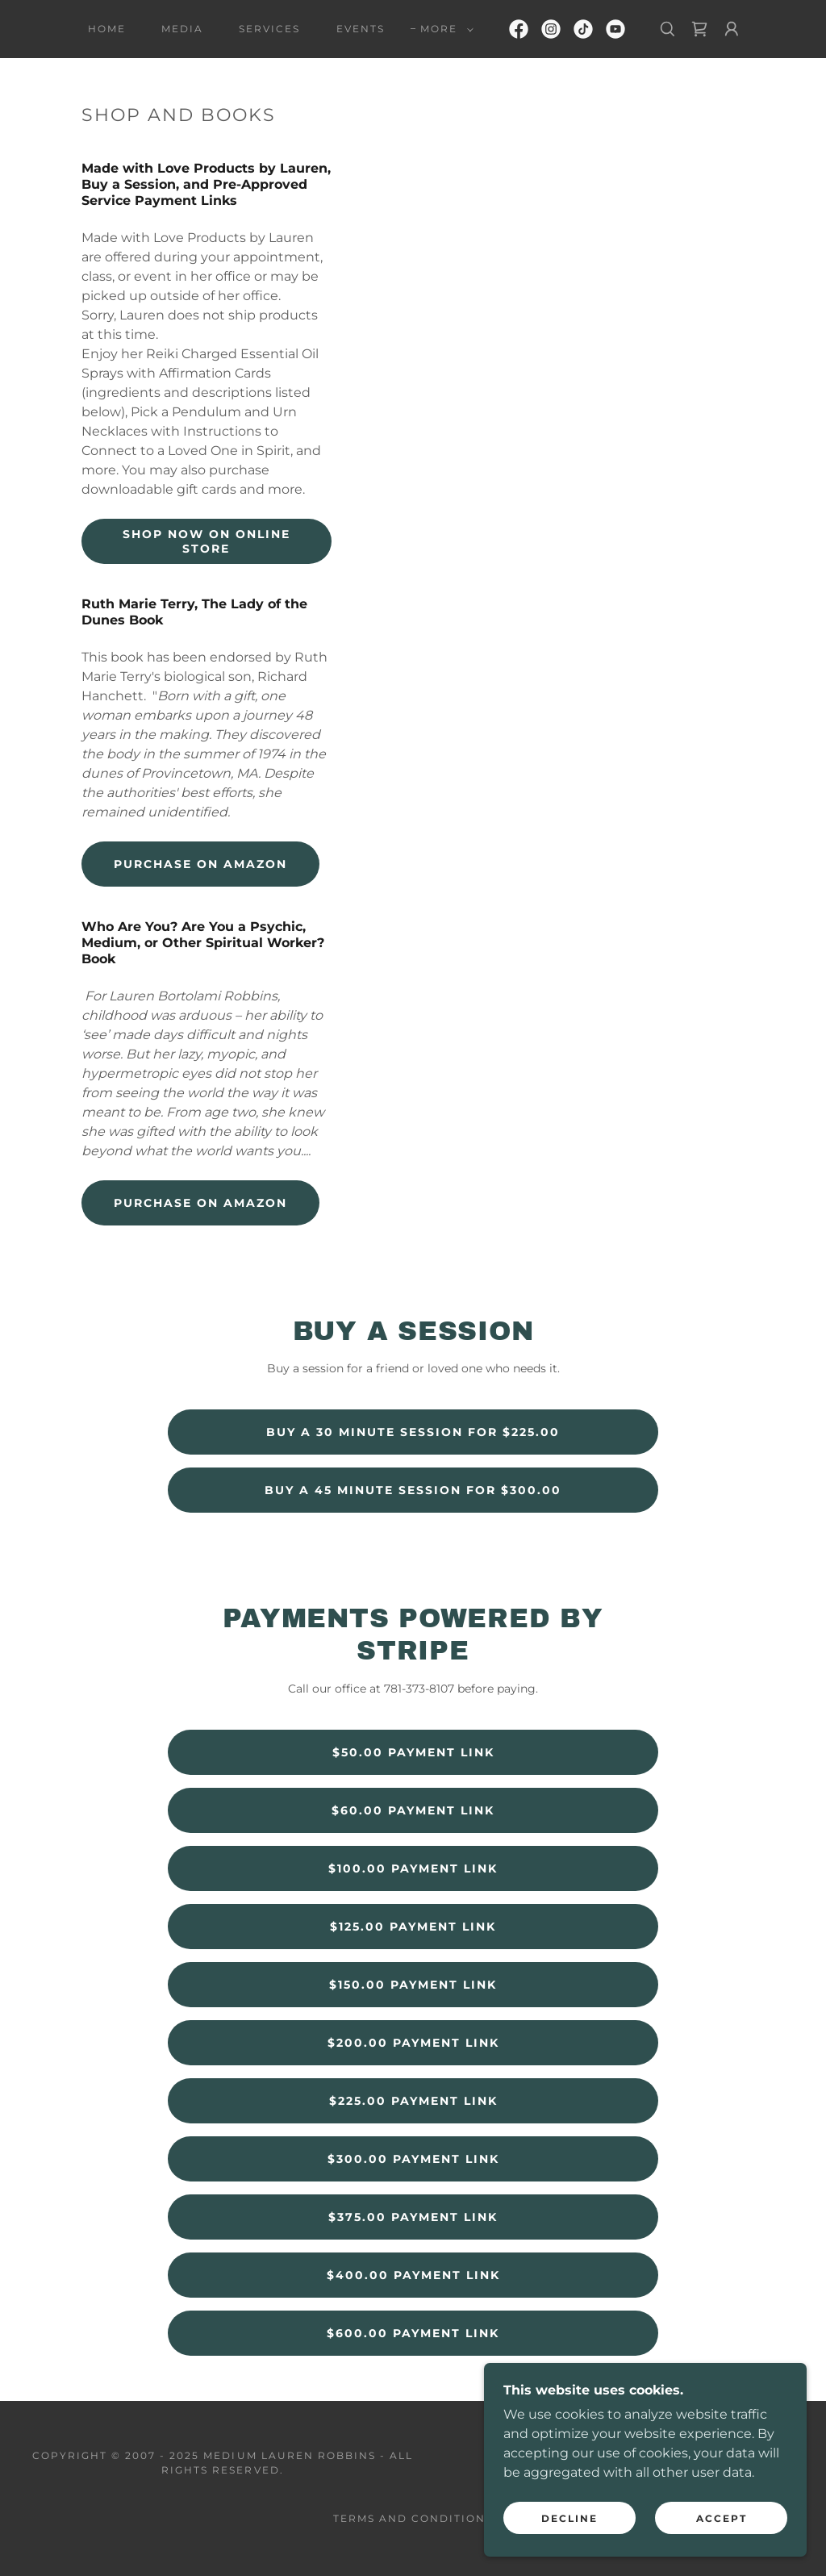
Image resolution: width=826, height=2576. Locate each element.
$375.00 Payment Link (413, 2217)
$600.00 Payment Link (413, 2333)
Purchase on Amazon (200, 864)
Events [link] (360, 29)
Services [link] (269, 29)
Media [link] (182, 29)
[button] (444, 29)
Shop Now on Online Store (206, 541)
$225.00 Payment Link (413, 2101)
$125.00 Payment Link (413, 1926)
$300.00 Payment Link (413, 2159)
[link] (519, 29)
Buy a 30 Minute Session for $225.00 (413, 1432)
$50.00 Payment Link (413, 1752)
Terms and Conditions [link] (413, 2518)
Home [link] (107, 29)
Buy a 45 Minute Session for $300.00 (413, 1490)
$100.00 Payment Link (413, 1868)
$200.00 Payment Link (413, 2042)
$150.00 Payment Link (413, 1984)
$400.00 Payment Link (413, 2275)
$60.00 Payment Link (413, 1810)
